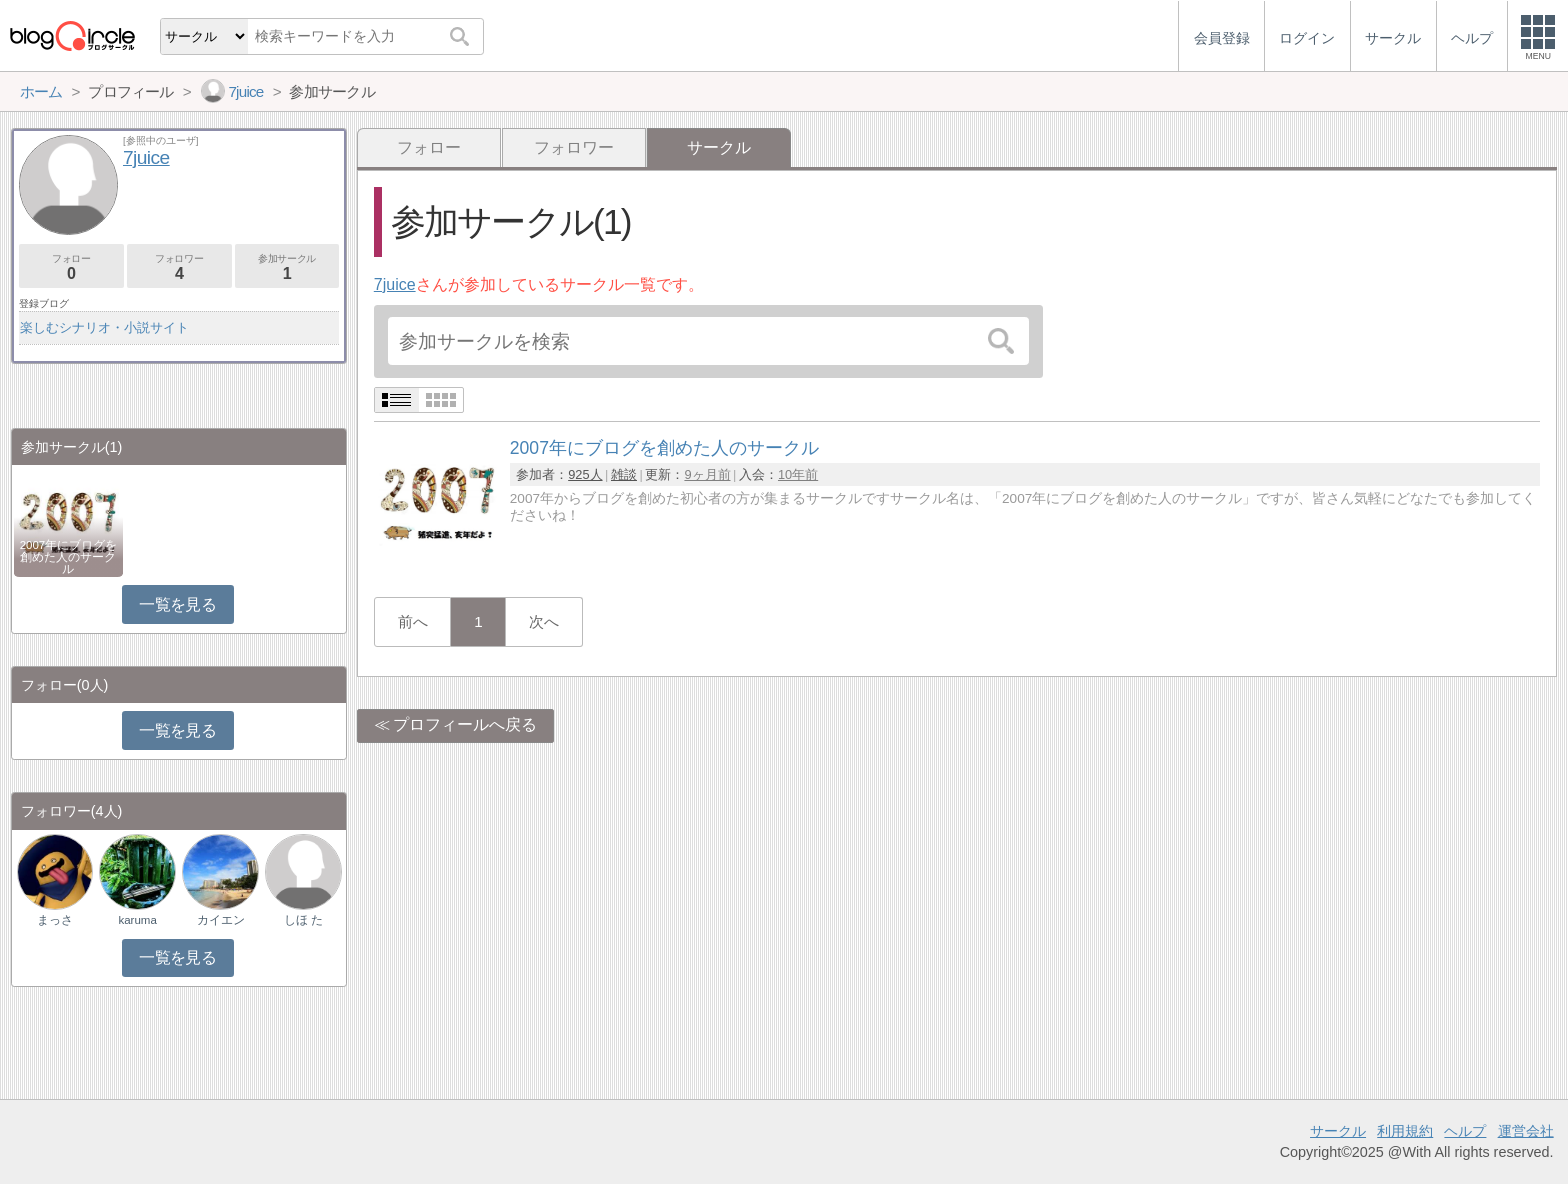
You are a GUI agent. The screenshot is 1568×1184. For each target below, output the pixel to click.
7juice (395, 284)
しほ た (303, 920)
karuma (137, 920)
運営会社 (1526, 1131)
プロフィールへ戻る (465, 724)
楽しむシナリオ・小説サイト (104, 327)
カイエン (221, 920)
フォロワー (574, 147)
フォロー (429, 147)
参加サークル (287, 267)
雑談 (624, 474)
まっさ (55, 920)
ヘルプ (1465, 1131)
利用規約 (1405, 1131)
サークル (1338, 1131)
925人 (585, 474)
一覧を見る (177, 604)
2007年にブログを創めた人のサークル (69, 557)
